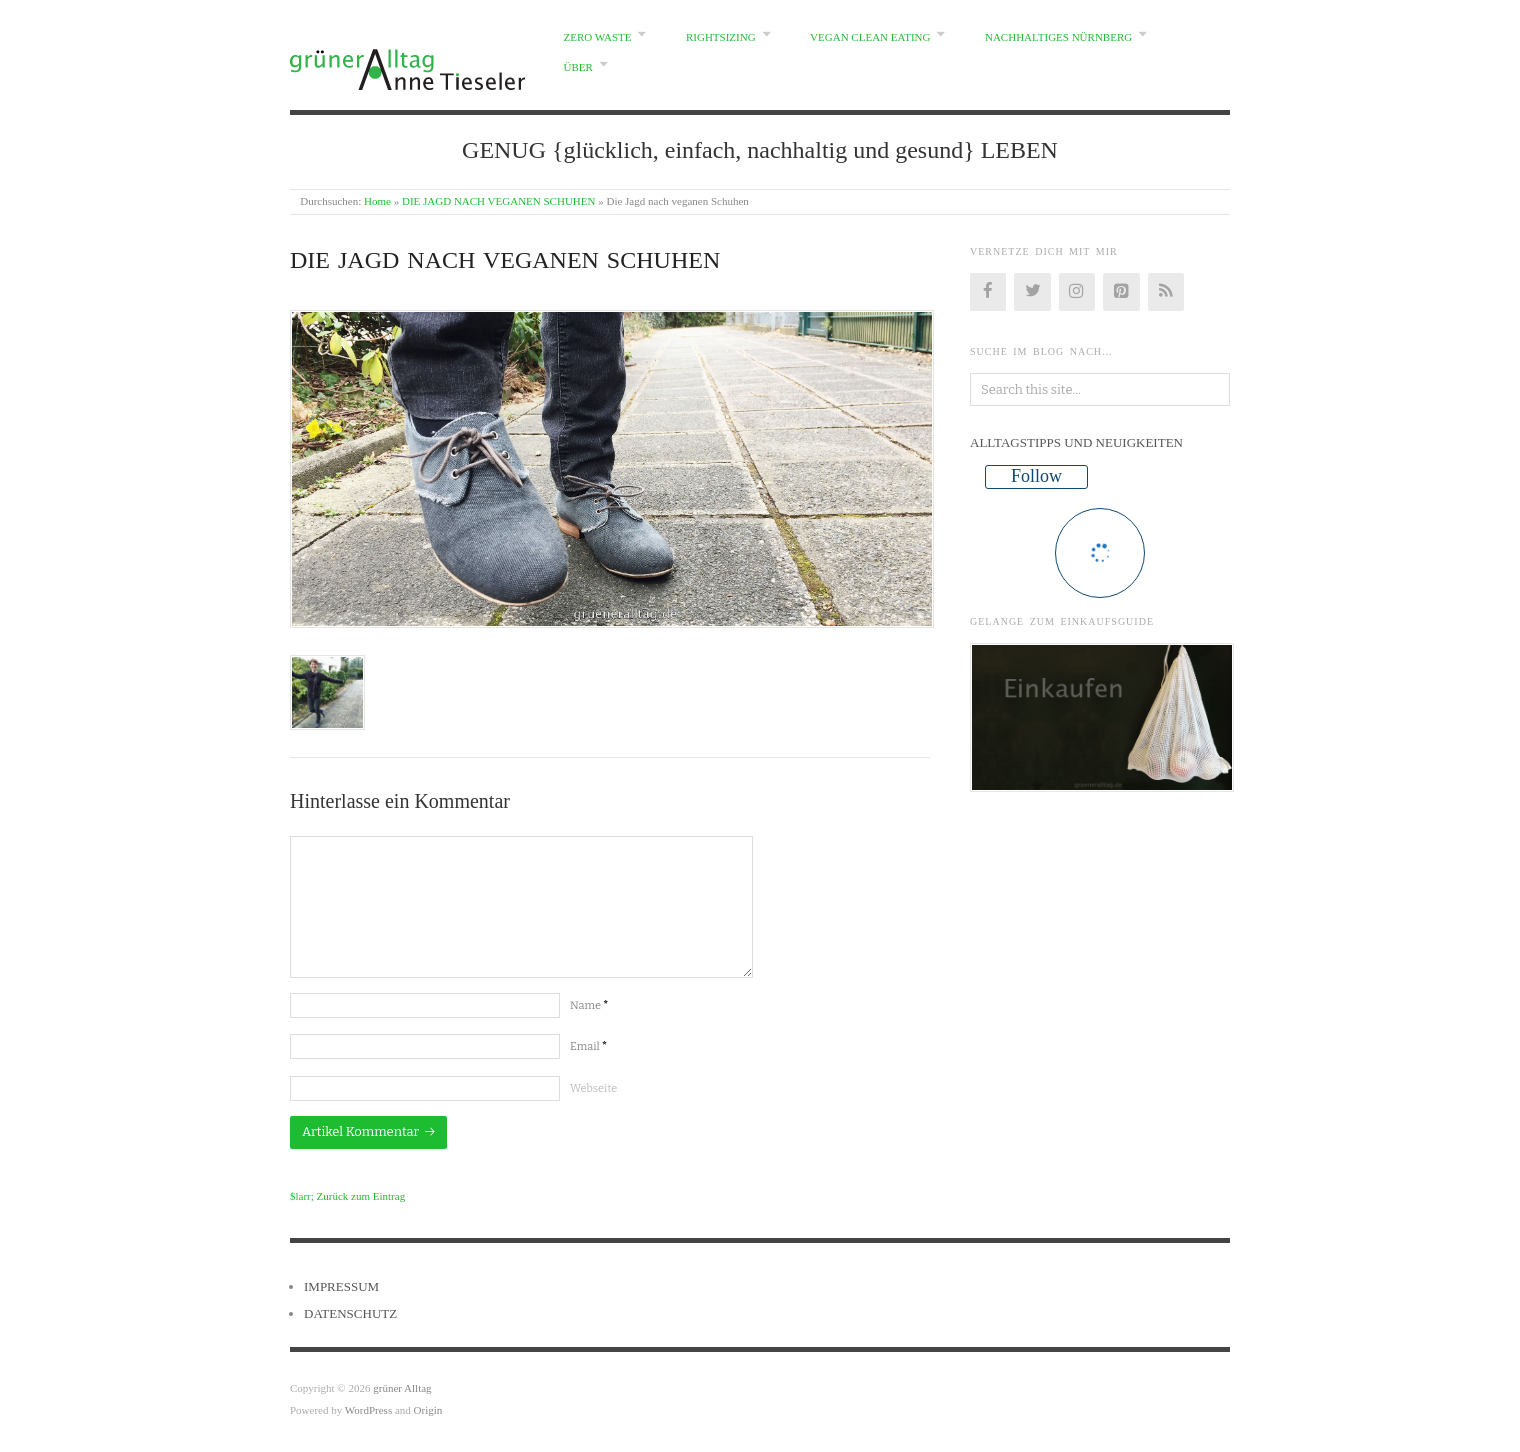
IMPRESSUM (341, 1286)
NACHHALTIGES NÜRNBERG (1058, 37)
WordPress (368, 1410)
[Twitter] (1032, 292)
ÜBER (578, 67)
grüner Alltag (402, 1388)
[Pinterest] (1121, 292)
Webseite (593, 1088)
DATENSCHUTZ (350, 1313)
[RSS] (1166, 292)
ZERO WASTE (598, 37)
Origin (428, 1410)
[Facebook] (988, 292)
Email (588, 1046)
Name (589, 1005)
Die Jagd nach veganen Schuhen (505, 260)
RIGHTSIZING (721, 37)
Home (377, 201)
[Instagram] (1077, 292)
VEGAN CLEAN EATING (870, 37)
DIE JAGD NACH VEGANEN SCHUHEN (499, 201)
